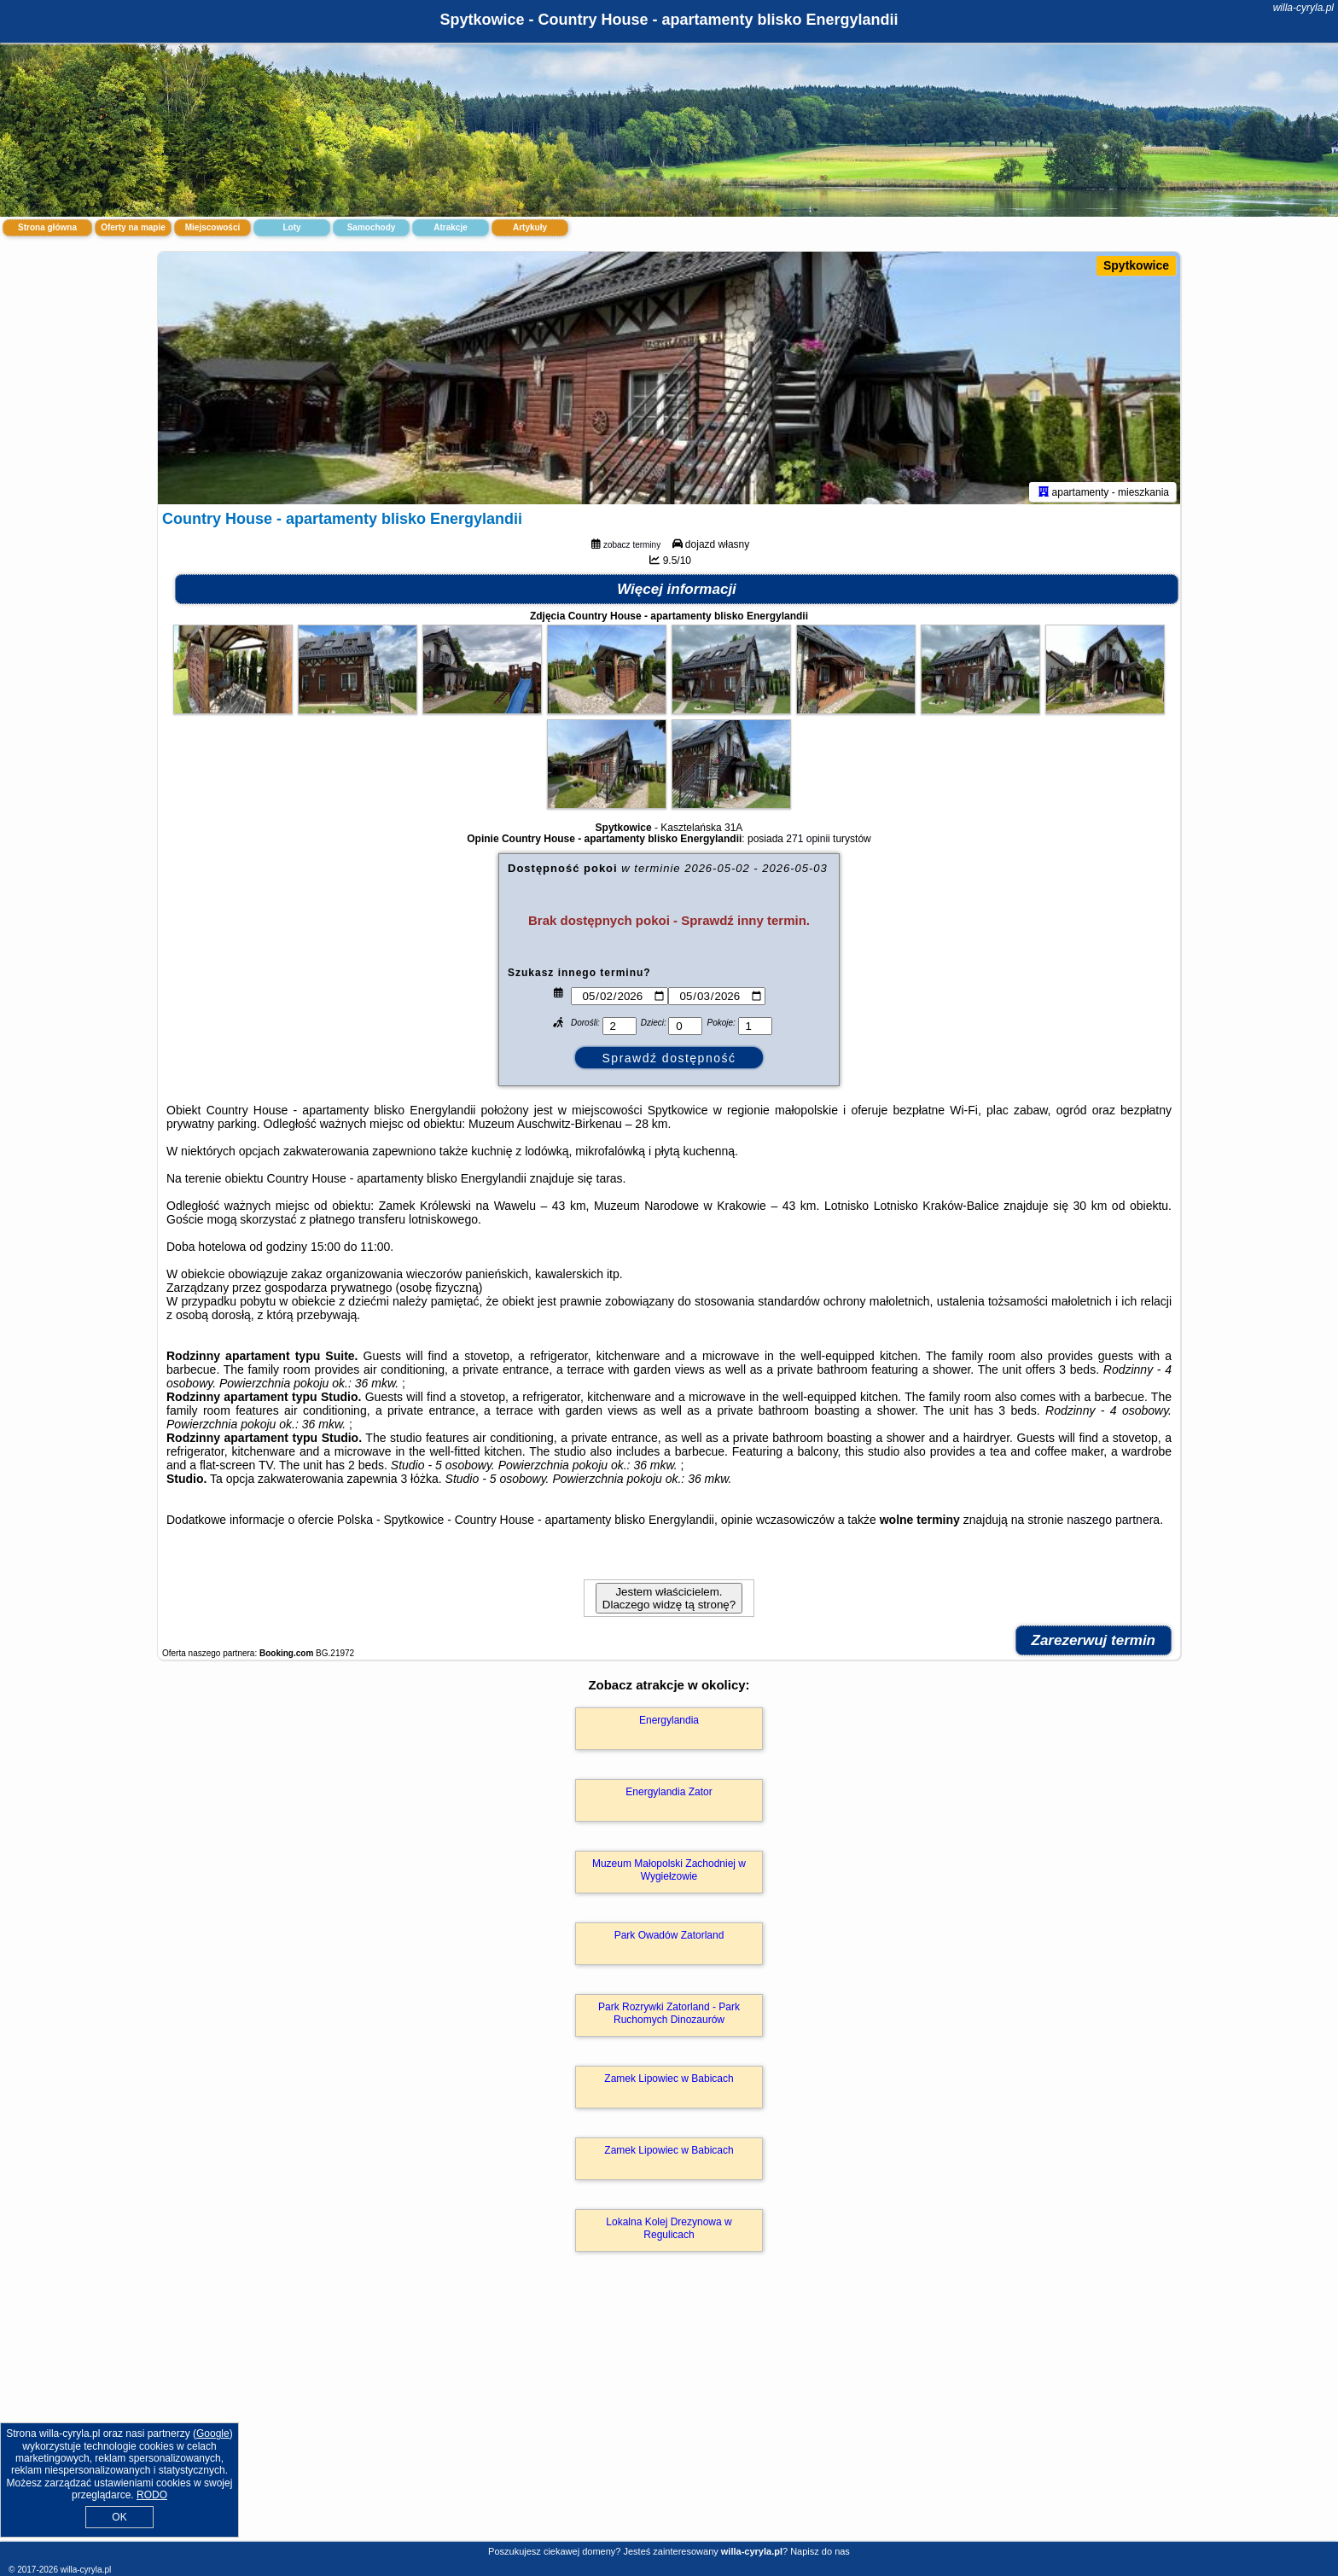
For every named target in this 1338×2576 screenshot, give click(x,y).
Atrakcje (450, 227)
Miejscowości (212, 227)
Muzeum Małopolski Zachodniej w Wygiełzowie (669, 1873)
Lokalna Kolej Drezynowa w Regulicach (668, 2231)
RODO (152, 2495)
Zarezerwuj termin (1094, 1644)
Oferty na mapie (133, 227)
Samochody (371, 227)
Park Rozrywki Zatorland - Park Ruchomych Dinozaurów (669, 2016)
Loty (291, 227)
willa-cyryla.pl (1303, 8)
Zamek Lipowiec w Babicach (668, 2082)
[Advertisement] (669, 2416)
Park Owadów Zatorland (669, 1939)
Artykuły (530, 227)
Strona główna (47, 227)
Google (213, 2433)
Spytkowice (1136, 265)
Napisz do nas (820, 2551)
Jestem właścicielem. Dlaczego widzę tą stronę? (669, 1601)
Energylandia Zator (668, 1795)
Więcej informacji (676, 592)
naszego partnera (1113, 1523)
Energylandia (669, 1724)
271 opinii (807, 842)
